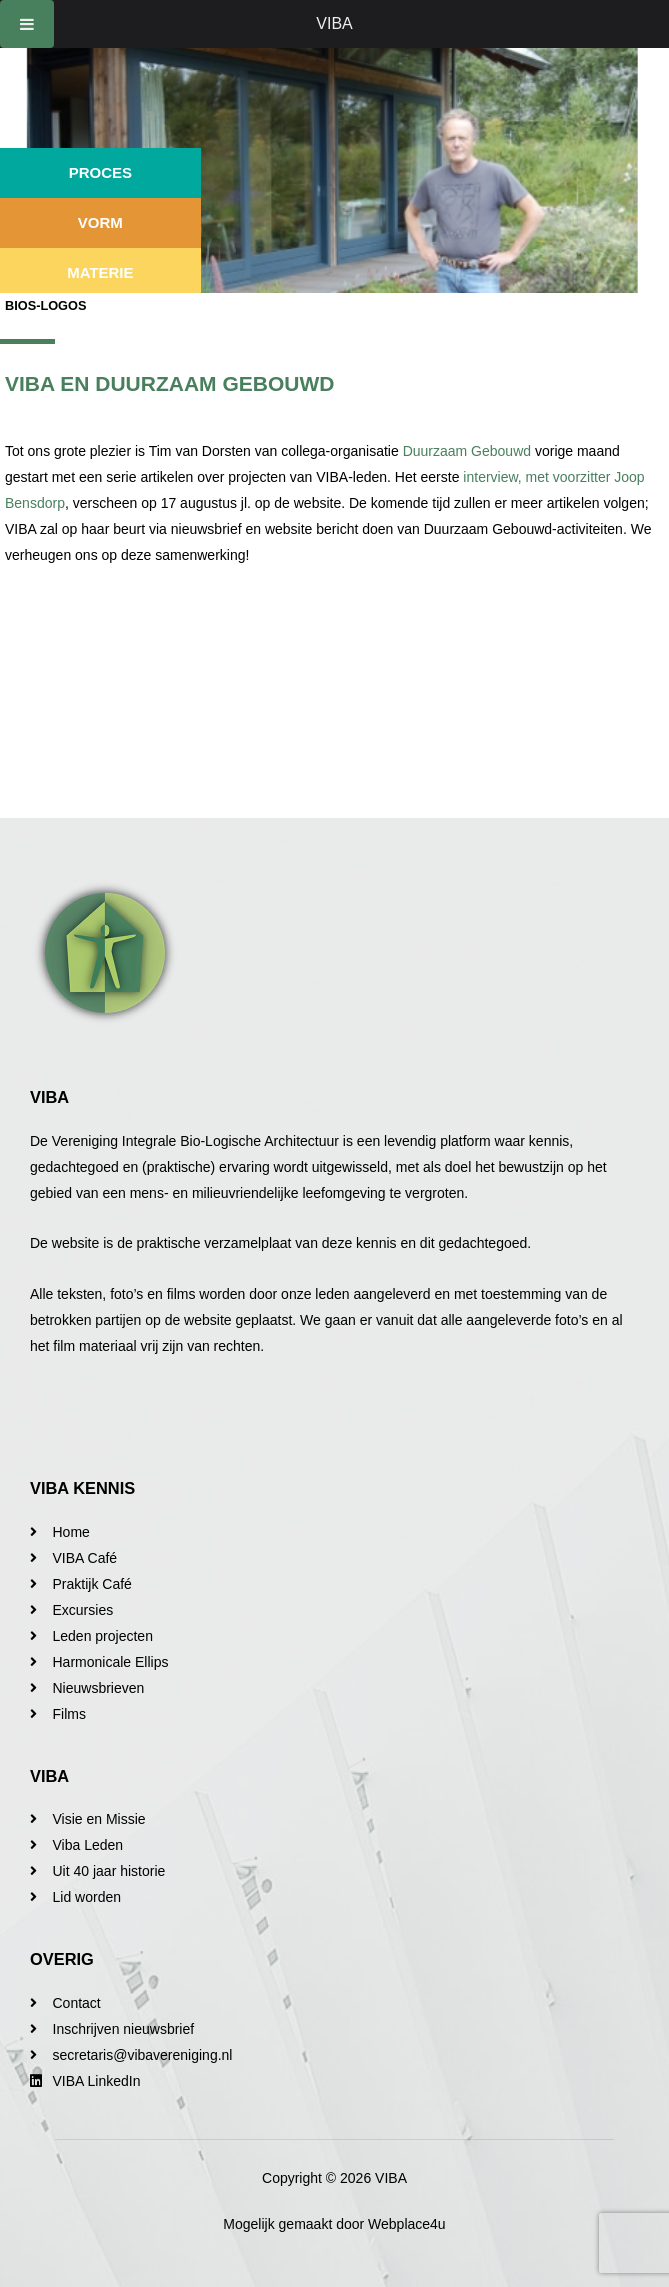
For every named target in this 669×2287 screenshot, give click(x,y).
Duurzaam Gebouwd (467, 451)
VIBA (334, 23)
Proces (100, 172)
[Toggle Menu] (27, 24)
